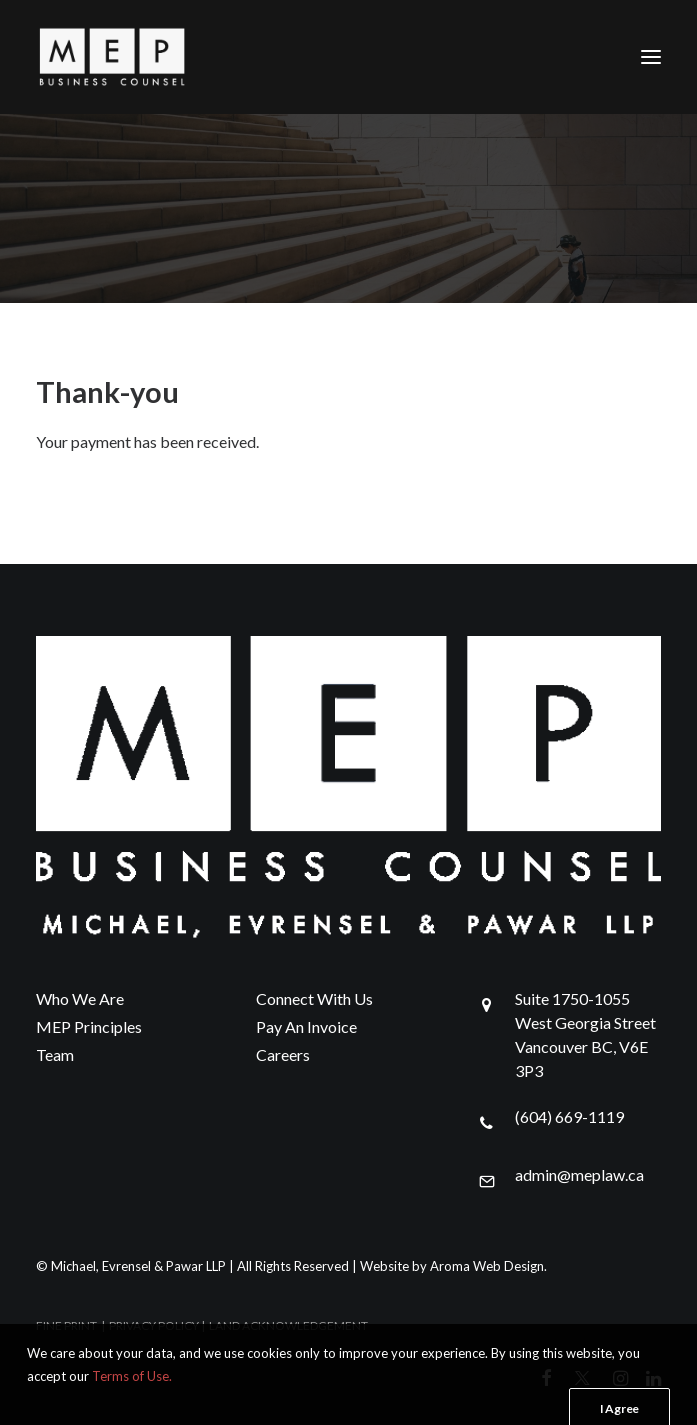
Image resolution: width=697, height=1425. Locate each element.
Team (55, 1054)
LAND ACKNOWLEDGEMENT (288, 1325)
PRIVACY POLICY (154, 1325)
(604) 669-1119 (569, 1116)
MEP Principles (89, 1026)
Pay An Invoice (306, 1026)
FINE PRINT (66, 1325)
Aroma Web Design (487, 1266)
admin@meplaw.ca (579, 1174)
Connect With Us (314, 998)
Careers (283, 1054)
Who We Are (80, 998)
